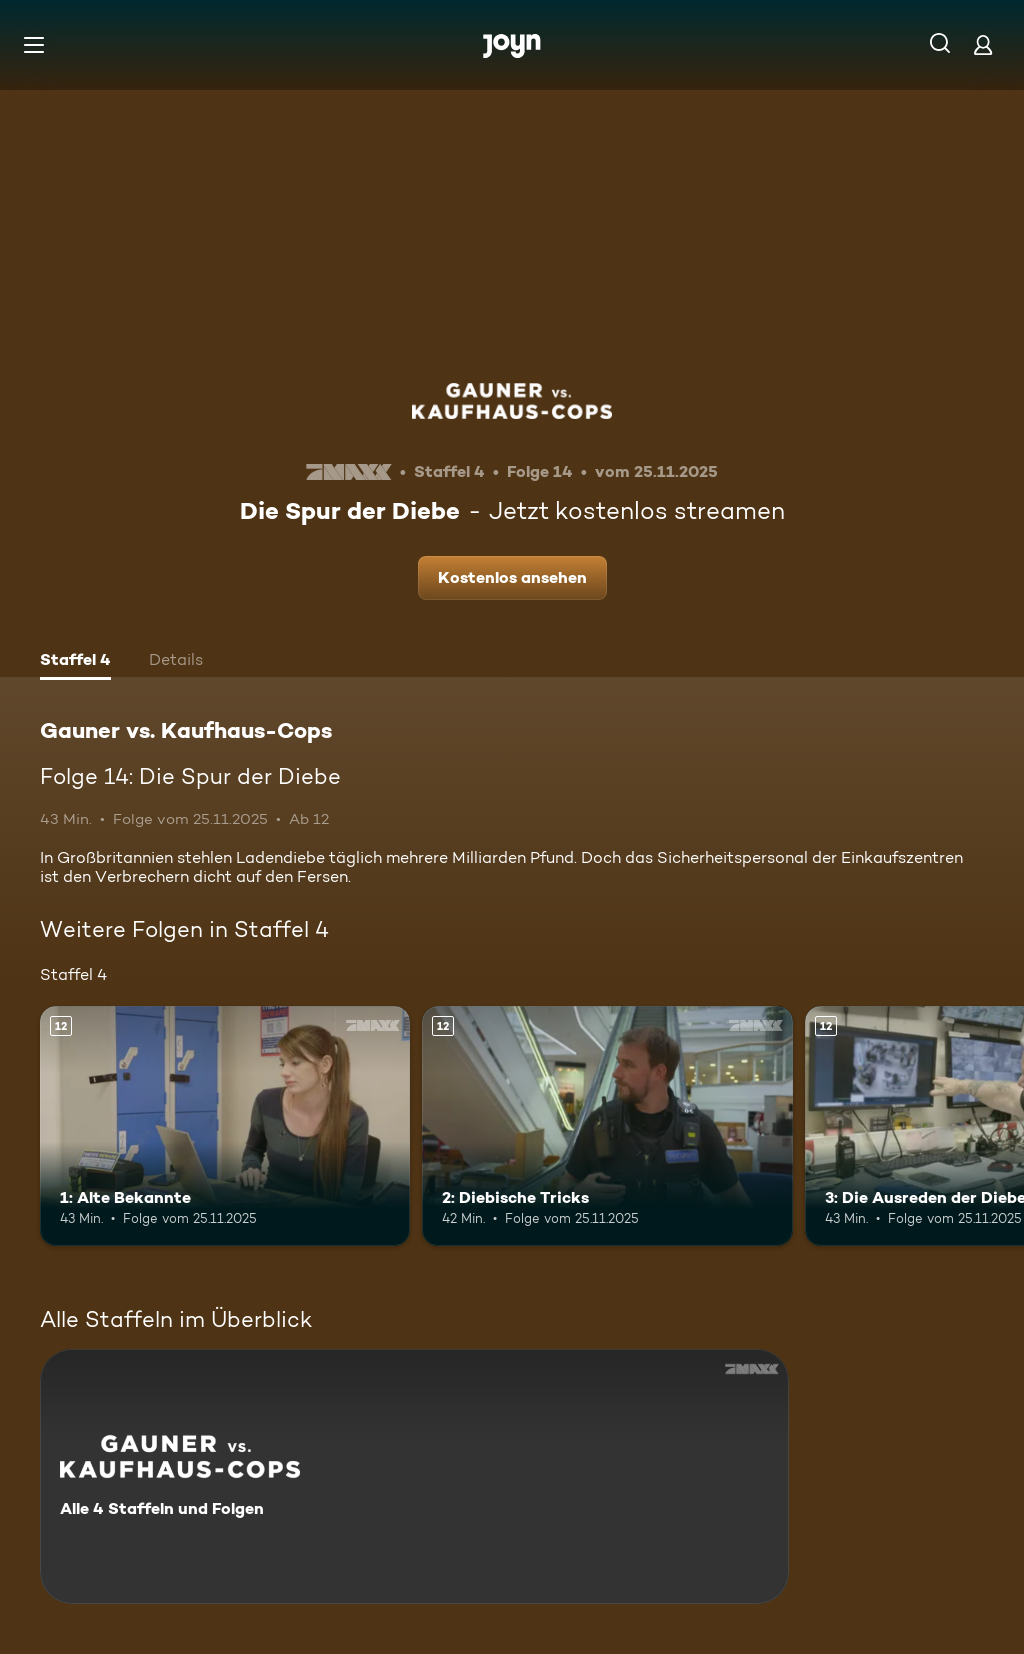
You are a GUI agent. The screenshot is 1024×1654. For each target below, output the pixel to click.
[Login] (983, 44)
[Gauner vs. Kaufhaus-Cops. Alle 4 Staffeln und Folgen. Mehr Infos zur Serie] (414, 1476)
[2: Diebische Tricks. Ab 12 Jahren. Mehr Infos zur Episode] (607, 1126)
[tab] (75, 662)
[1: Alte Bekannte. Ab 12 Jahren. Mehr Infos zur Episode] (225, 1126)
